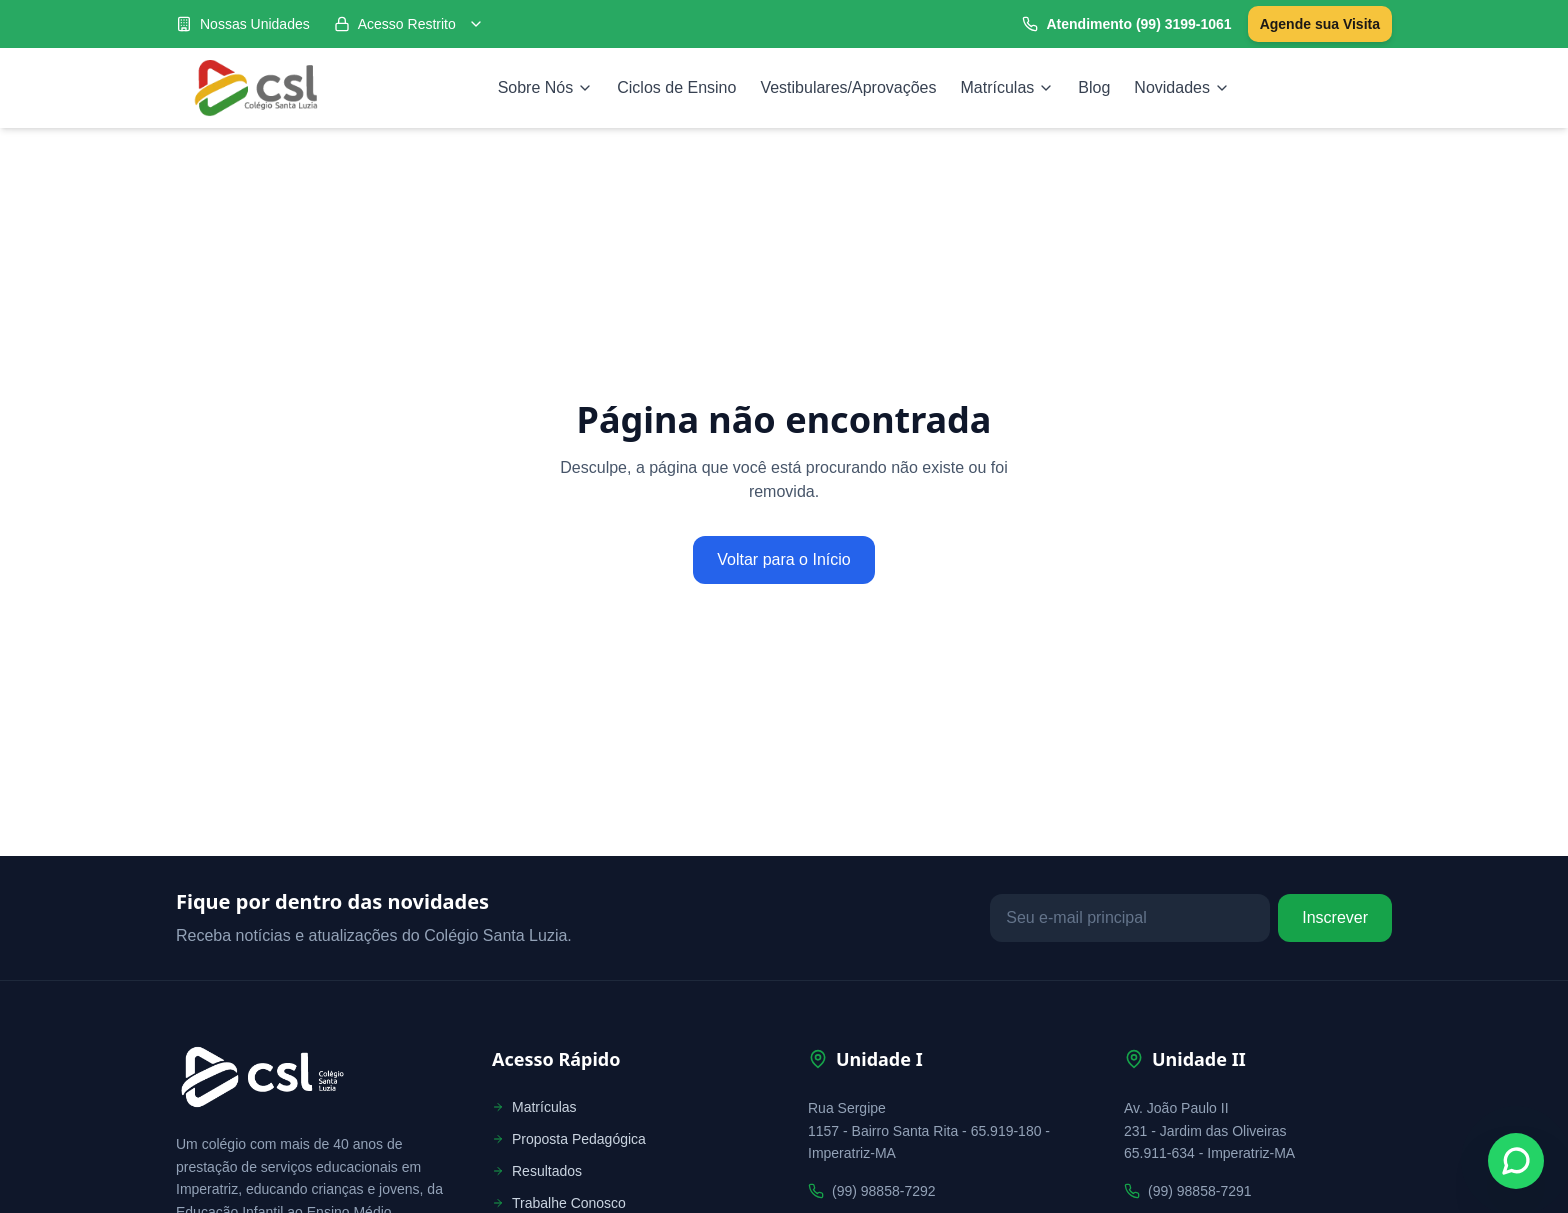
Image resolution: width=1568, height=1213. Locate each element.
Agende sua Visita (1320, 24)
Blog (1094, 87)
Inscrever (1335, 917)
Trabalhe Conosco (559, 1203)
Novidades (1182, 87)
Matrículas (1008, 87)
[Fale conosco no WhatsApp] (1516, 1161)
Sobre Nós (546, 87)
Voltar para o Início (783, 559)
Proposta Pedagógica (569, 1139)
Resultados (537, 1171)
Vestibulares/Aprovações (848, 87)
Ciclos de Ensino (676, 87)
